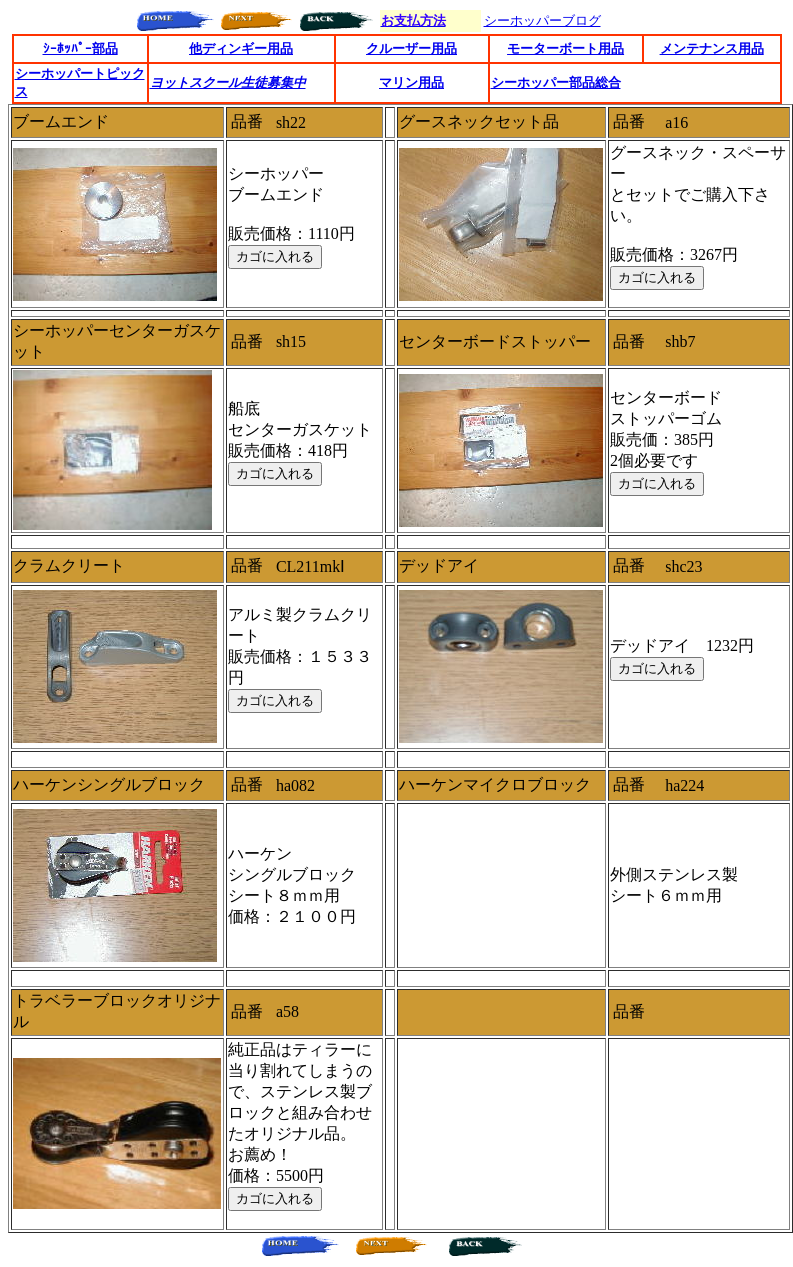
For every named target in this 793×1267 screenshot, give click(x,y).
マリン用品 (411, 82)
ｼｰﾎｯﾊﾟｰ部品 (80, 48)
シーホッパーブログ (542, 20)
